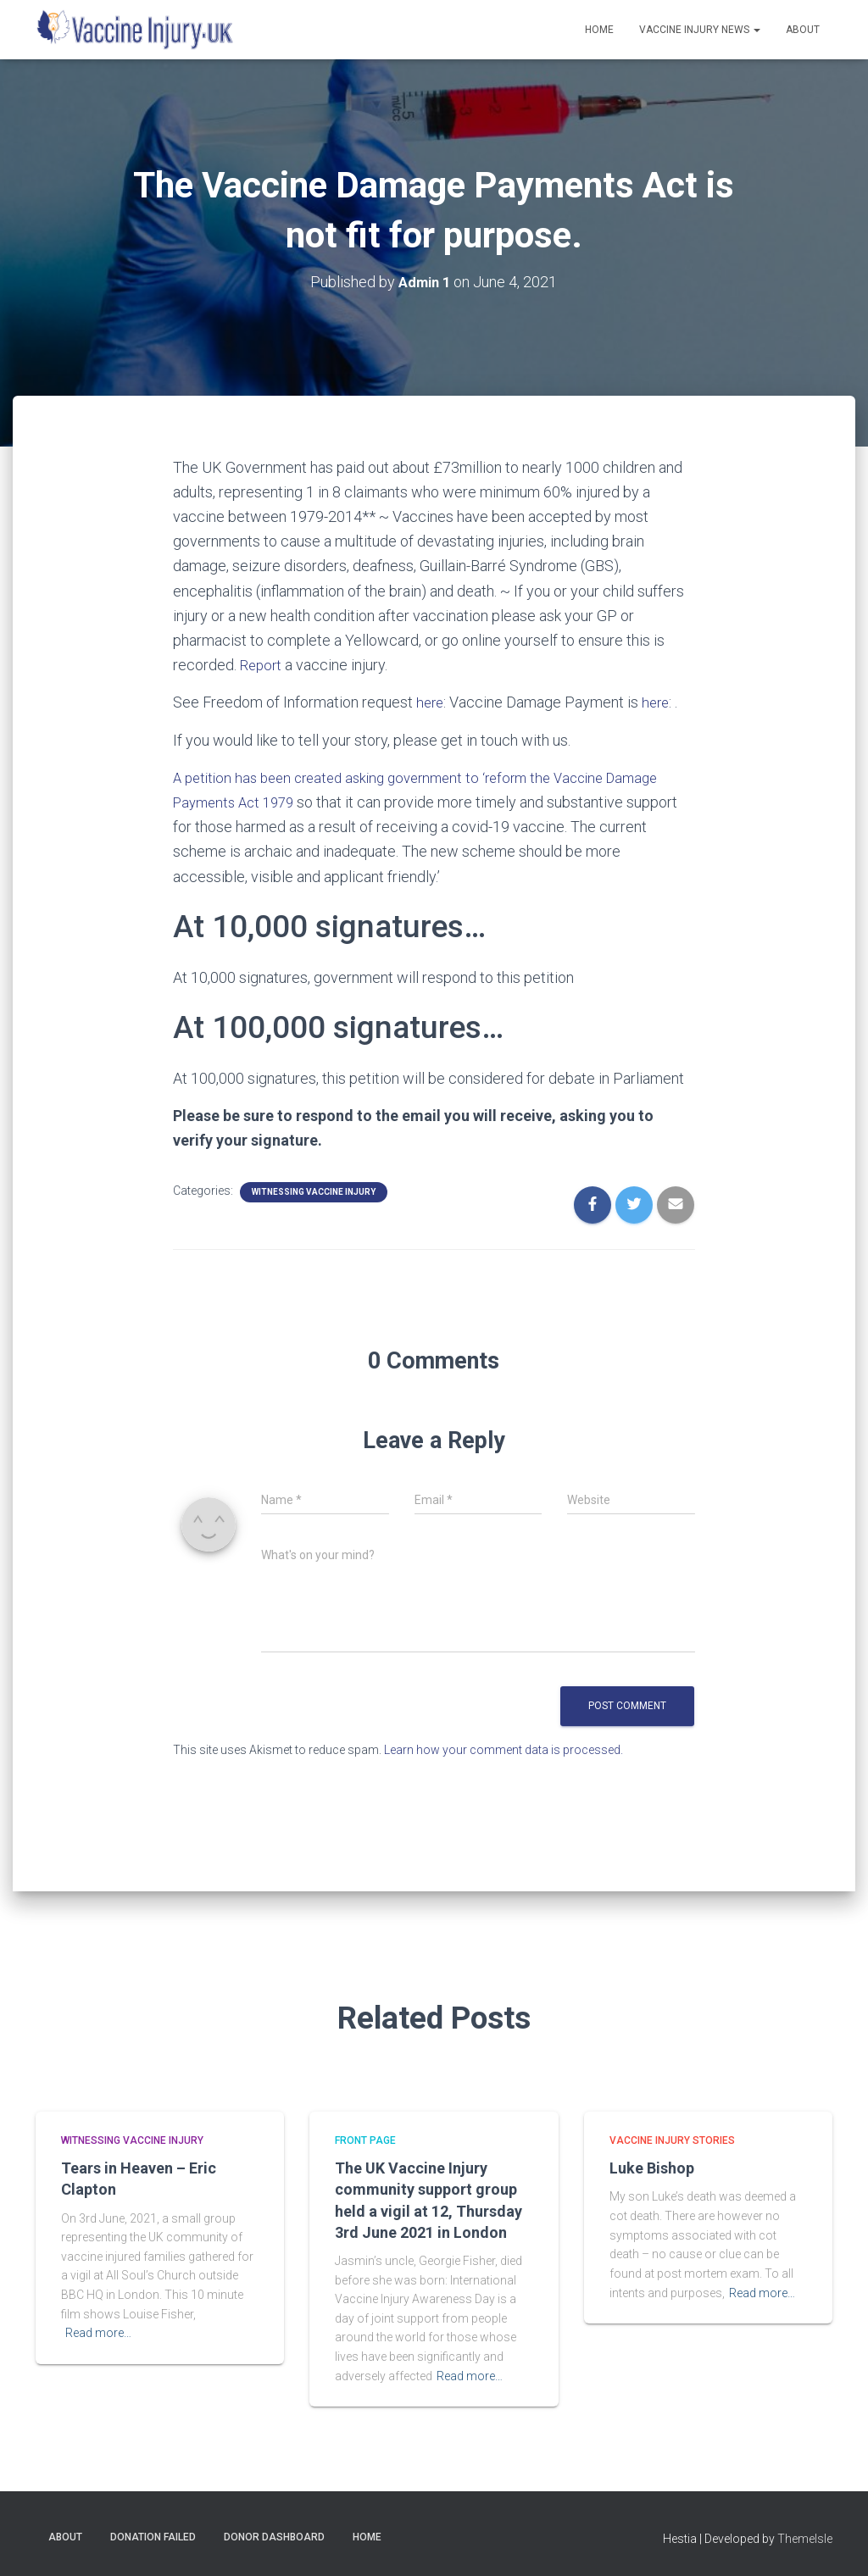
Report (262, 665)
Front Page (365, 2140)
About (803, 30)
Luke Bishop (651, 2167)
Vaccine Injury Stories (672, 2140)
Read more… (98, 2332)
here (431, 702)
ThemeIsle (804, 2538)
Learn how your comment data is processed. (503, 1749)
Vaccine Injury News (699, 30)
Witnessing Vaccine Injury (314, 1191)
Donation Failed (153, 2536)
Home (599, 30)
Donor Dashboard (274, 2536)
